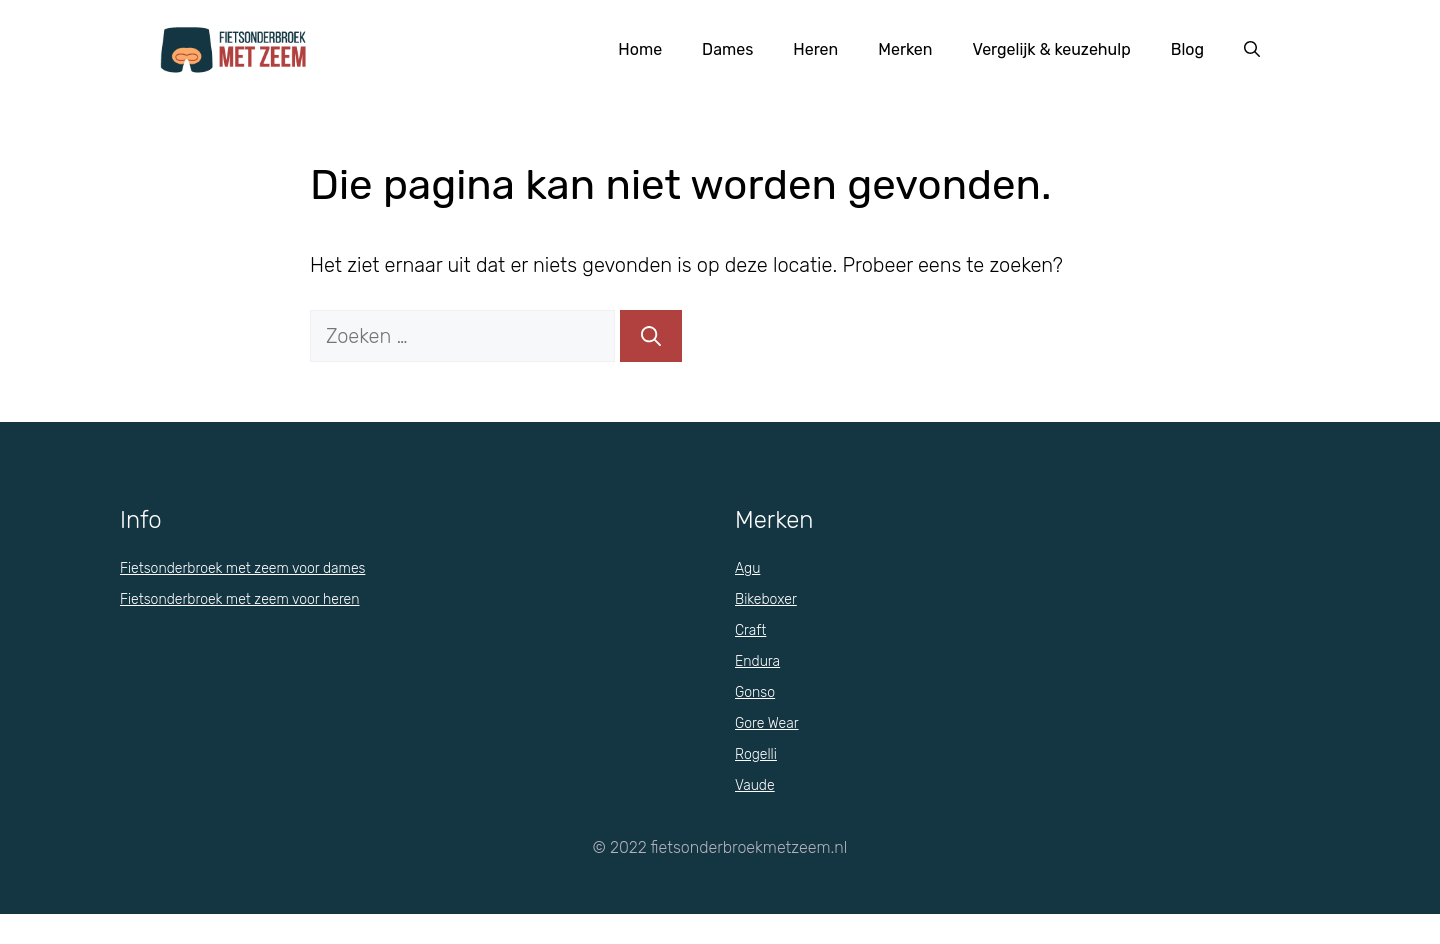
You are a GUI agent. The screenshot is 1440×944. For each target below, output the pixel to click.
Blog (1187, 49)
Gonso (755, 692)
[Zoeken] (651, 336)
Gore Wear (767, 723)
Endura (757, 661)
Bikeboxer (766, 599)
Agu (747, 568)
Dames (727, 49)
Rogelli (756, 754)
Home (640, 49)
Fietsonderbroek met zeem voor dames (242, 568)
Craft (750, 630)
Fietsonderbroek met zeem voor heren (240, 599)
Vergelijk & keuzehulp (1052, 49)
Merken (905, 49)
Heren (815, 49)
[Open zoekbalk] (1252, 50)
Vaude (755, 785)
